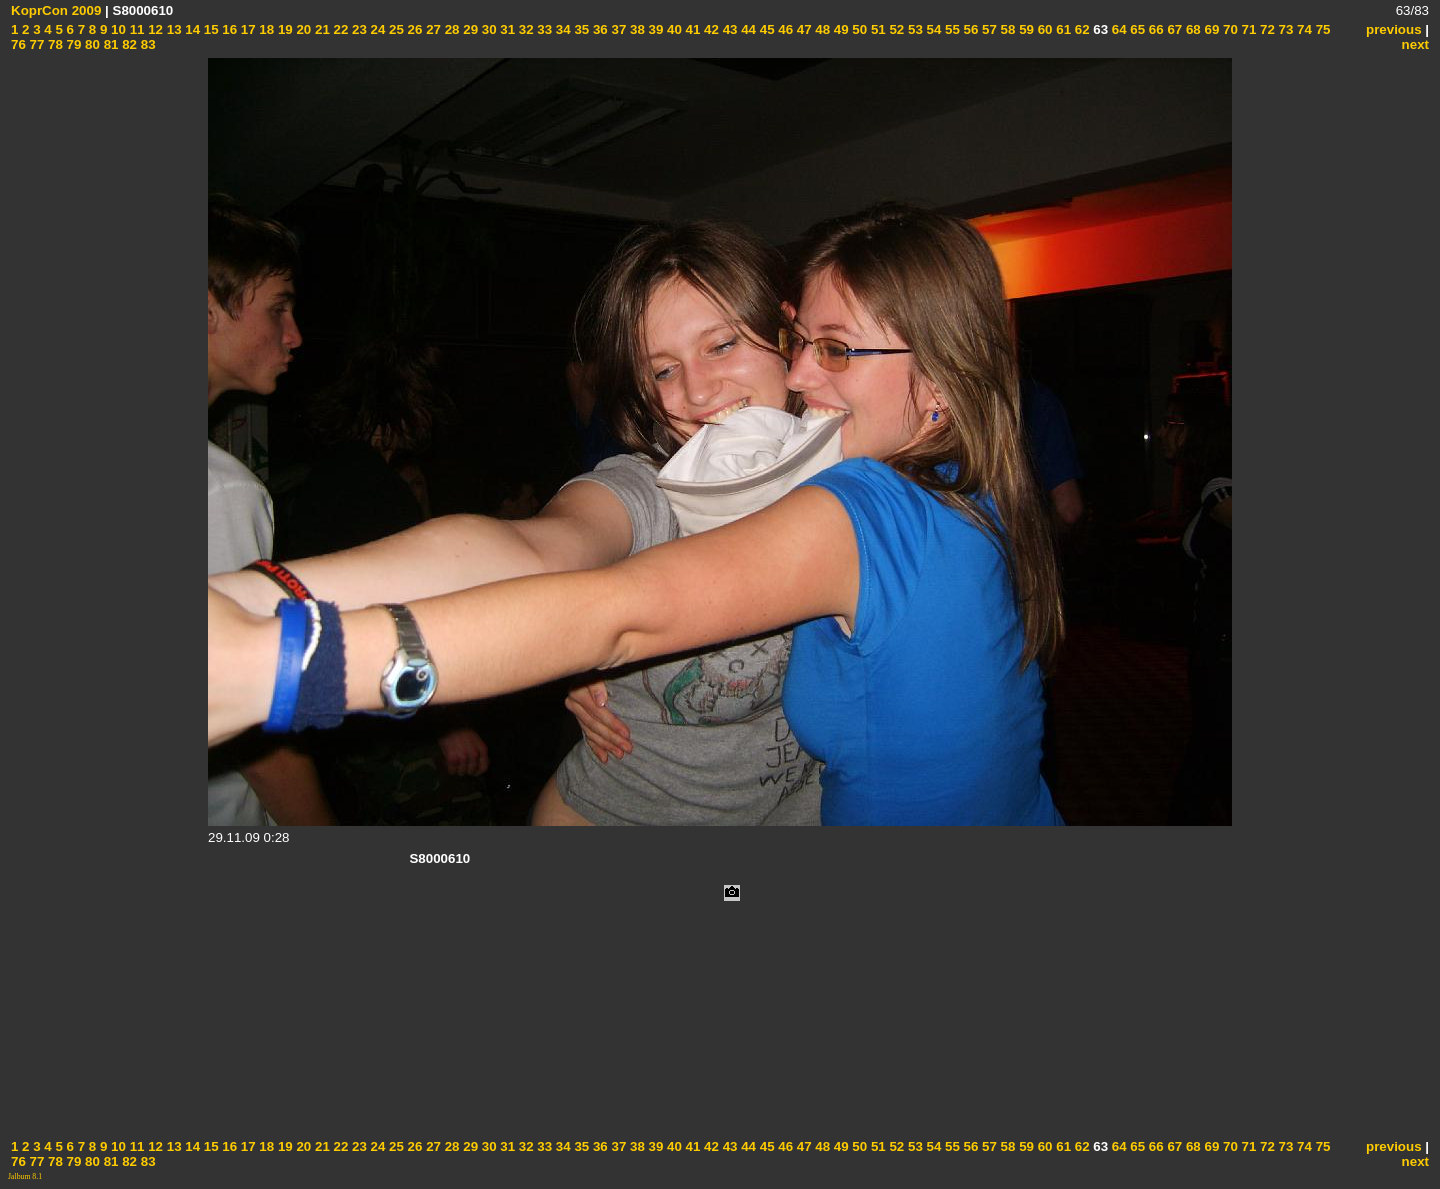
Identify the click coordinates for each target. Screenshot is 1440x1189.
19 (283, 29)
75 (1321, 29)
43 (728, 29)
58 (1006, 29)
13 (172, 29)
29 (469, 29)
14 (191, 29)
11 (135, 29)
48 (821, 29)
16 (228, 29)
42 (709, 29)
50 (858, 29)
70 (1228, 29)
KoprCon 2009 (56, 10)
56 (969, 29)
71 (1247, 29)
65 (1136, 29)
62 (1080, 29)
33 (543, 29)
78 (53, 44)
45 (765, 29)
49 (839, 29)
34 (561, 29)
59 (1024, 29)
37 (617, 29)
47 (802, 29)
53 (913, 29)
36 (598, 29)
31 (506, 29)
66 (1154, 29)
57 (987, 29)
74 (1302, 29)
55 (950, 29)
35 (580, 29)
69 (1210, 29)
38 (635, 29)
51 (876, 29)
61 (1062, 29)
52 (895, 29)
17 (246, 29)
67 (1173, 29)
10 (116, 29)
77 (35, 44)
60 (1043, 29)
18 (265, 29)
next (1415, 44)
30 (487, 29)
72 (1265, 29)
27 (431, 29)
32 (524, 29)
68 (1191, 29)
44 (746, 29)
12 (153, 29)
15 (209, 29)
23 (357, 29)
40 (672, 29)
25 (394, 29)
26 (413, 29)
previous (1394, 29)
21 (320, 29)
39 (654, 29)
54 (932, 29)
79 (72, 44)
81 (109, 44)
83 (146, 44)
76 (18, 44)
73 (1284, 29)
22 (339, 29)
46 (784, 29)
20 (302, 29)
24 (376, 29)
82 (127, 44)
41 (691, 29)
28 (450, 29)
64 (1117, 29)
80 (90, 44)
